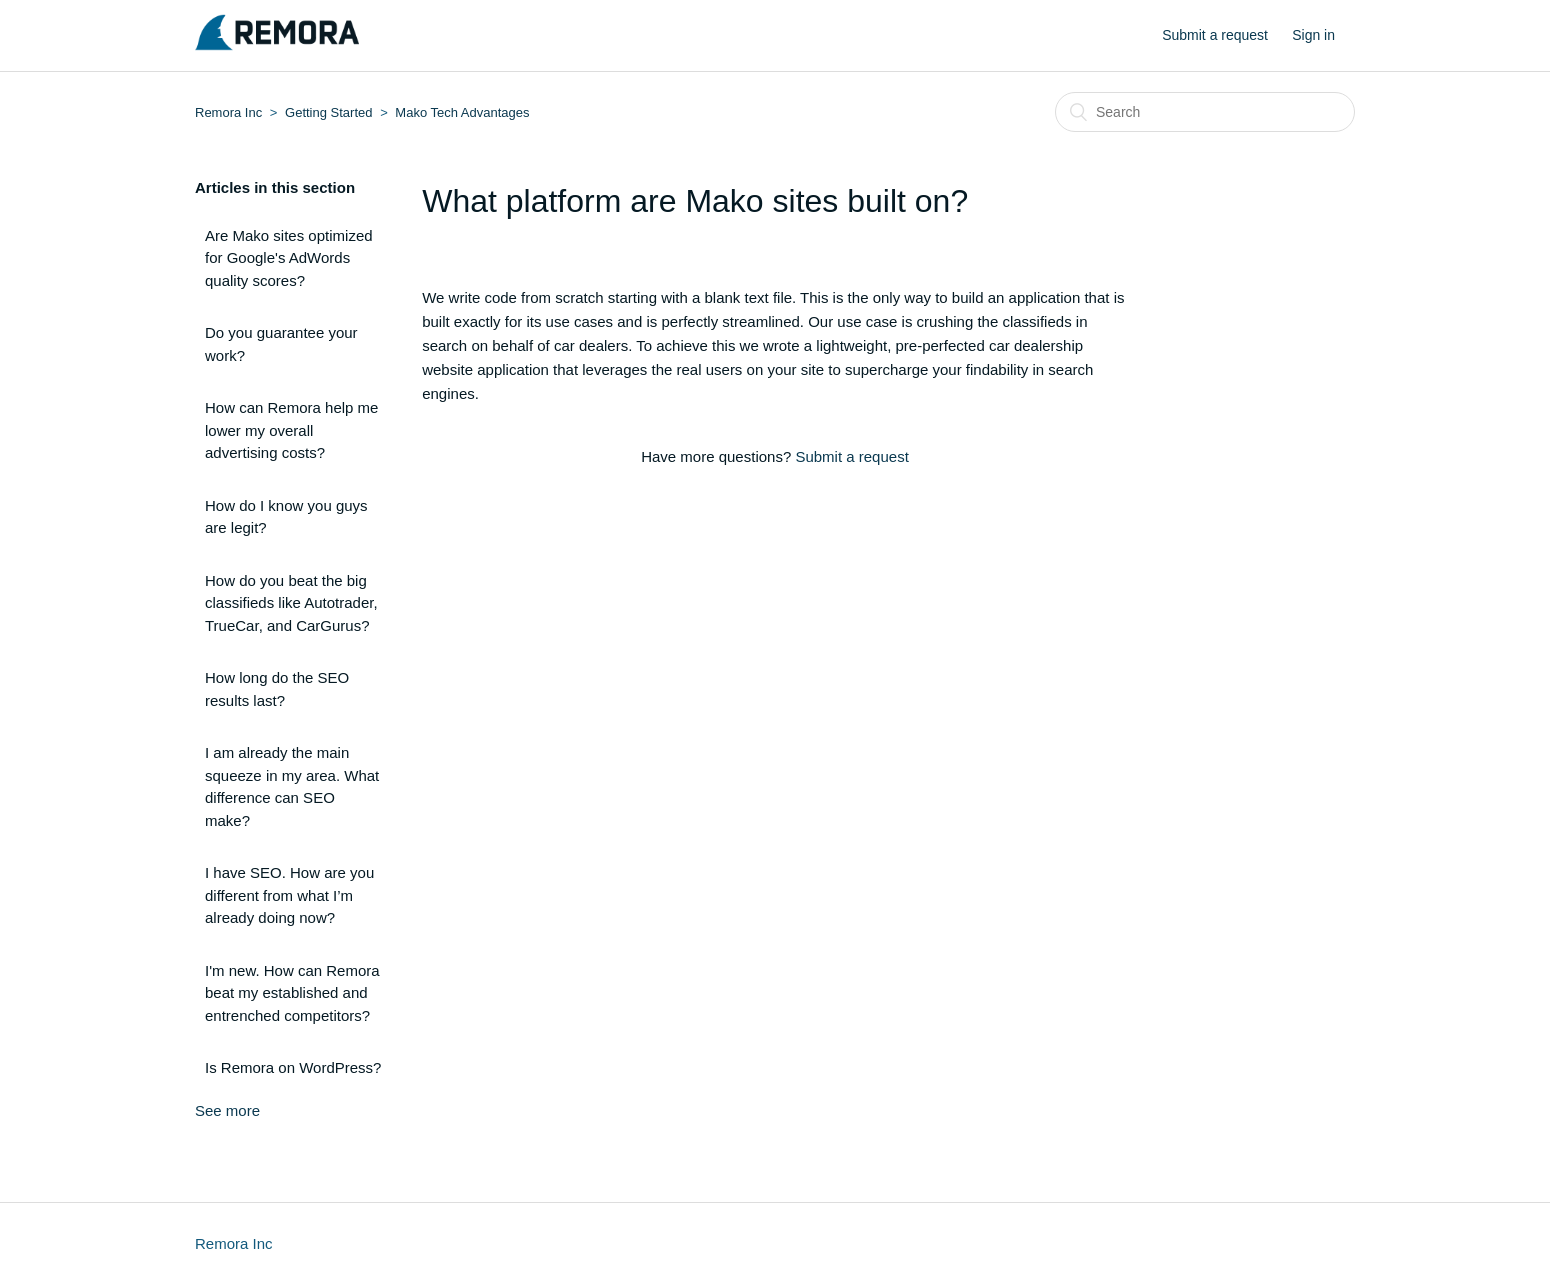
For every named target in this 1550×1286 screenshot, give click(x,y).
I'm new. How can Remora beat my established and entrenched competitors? (292, 993)
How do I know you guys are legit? (286, 517)
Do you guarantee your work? (281, 344)
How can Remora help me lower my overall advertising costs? (291, 430)
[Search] (1205, 112)
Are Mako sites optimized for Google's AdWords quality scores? (289, 258)
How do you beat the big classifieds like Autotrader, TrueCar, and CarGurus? (291, 603)
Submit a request (1215, 35)
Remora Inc (228, 112)
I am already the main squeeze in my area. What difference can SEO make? (292, 786)
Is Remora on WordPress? (293, 1067)
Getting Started (328, 112)
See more (227, 1110)
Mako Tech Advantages (462, 112)
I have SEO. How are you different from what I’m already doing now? (289, 895)
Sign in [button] (1313, 35)
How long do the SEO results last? (277, 689)
